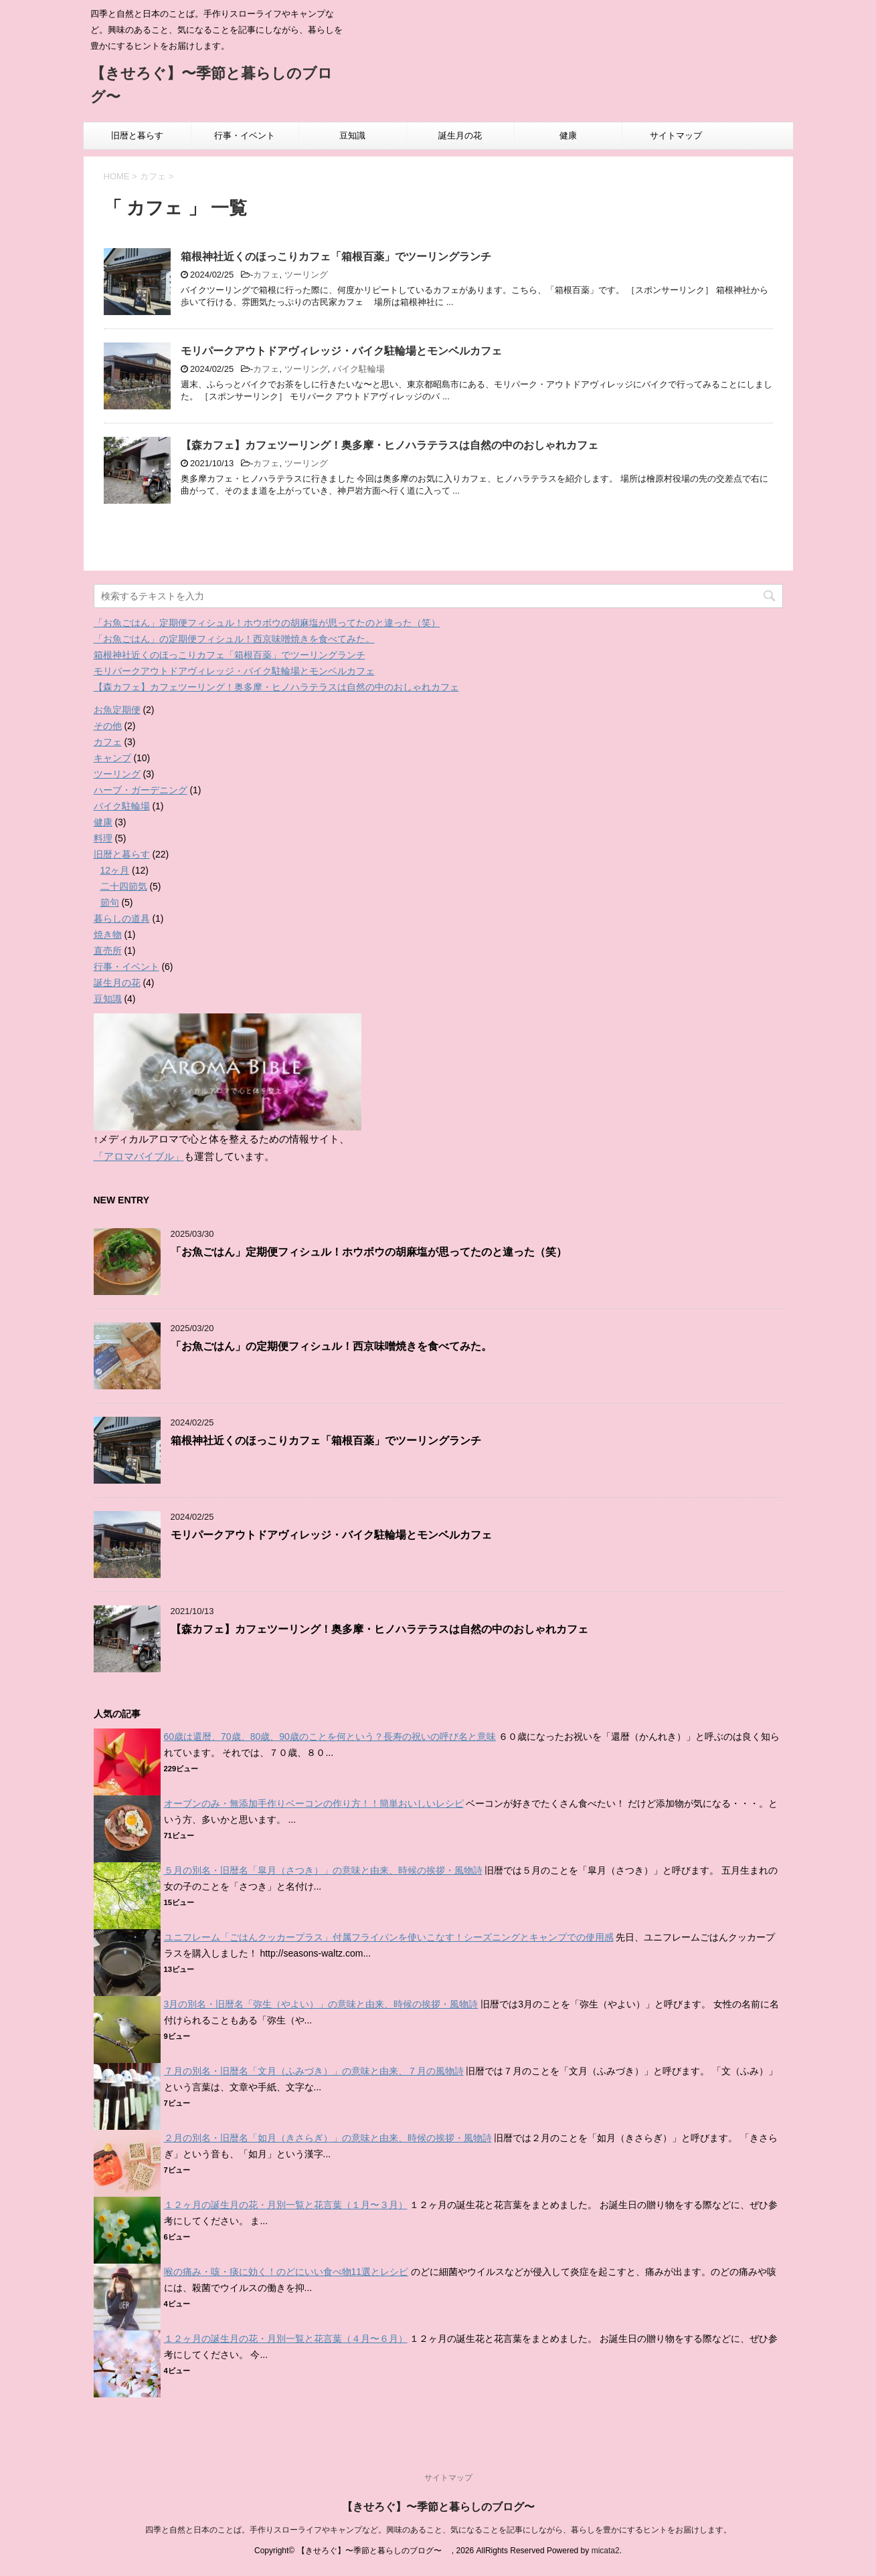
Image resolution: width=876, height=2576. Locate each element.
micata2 (606, 2550)
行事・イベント (244, 135)
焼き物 (108, 934)
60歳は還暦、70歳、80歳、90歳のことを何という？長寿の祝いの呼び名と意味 (330, 1736)
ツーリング (306, 275)
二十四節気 (123, 886)
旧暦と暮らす (137, 135)
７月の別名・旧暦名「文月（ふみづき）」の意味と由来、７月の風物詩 (314, 2071)
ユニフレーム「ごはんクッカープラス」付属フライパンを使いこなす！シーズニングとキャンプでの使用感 (389, 1937)
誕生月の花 (460, 135)
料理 (103, 838)
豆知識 (352, 135)
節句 (109, 902)
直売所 (108, 950)
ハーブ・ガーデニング (140, 790)
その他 (108, 725)
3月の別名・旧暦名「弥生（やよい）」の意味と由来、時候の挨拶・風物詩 (321, 2004)
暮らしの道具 (122, 918)
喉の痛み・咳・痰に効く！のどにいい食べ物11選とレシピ (286, 2271)
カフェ (266, 275)
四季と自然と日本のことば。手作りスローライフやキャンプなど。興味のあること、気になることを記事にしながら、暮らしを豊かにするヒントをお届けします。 (438, 2530)
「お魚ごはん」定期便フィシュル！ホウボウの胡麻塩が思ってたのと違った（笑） (267, 622)
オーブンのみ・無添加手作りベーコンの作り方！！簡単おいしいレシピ (314, 1803)
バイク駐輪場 (359, 369)
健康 (568, 135)
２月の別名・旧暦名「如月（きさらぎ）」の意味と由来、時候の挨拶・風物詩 (328, 2138)
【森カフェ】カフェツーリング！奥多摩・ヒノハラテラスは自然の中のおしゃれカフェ (389, 445)
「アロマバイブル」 (139, 1156)
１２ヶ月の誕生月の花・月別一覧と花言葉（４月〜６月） (286, 2338)
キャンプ (112, 758)
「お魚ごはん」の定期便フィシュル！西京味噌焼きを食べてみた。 (234, 638)
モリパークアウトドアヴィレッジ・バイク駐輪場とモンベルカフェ (341, 351)
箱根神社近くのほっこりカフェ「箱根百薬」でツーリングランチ (336, 256)
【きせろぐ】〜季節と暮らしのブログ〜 (443, 2506)
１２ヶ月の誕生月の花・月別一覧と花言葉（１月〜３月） (286, 2204)
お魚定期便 (117, 709)
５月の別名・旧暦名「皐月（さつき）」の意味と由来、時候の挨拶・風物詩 (323, 1870)
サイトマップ (676, 135)
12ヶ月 (115, 870)
